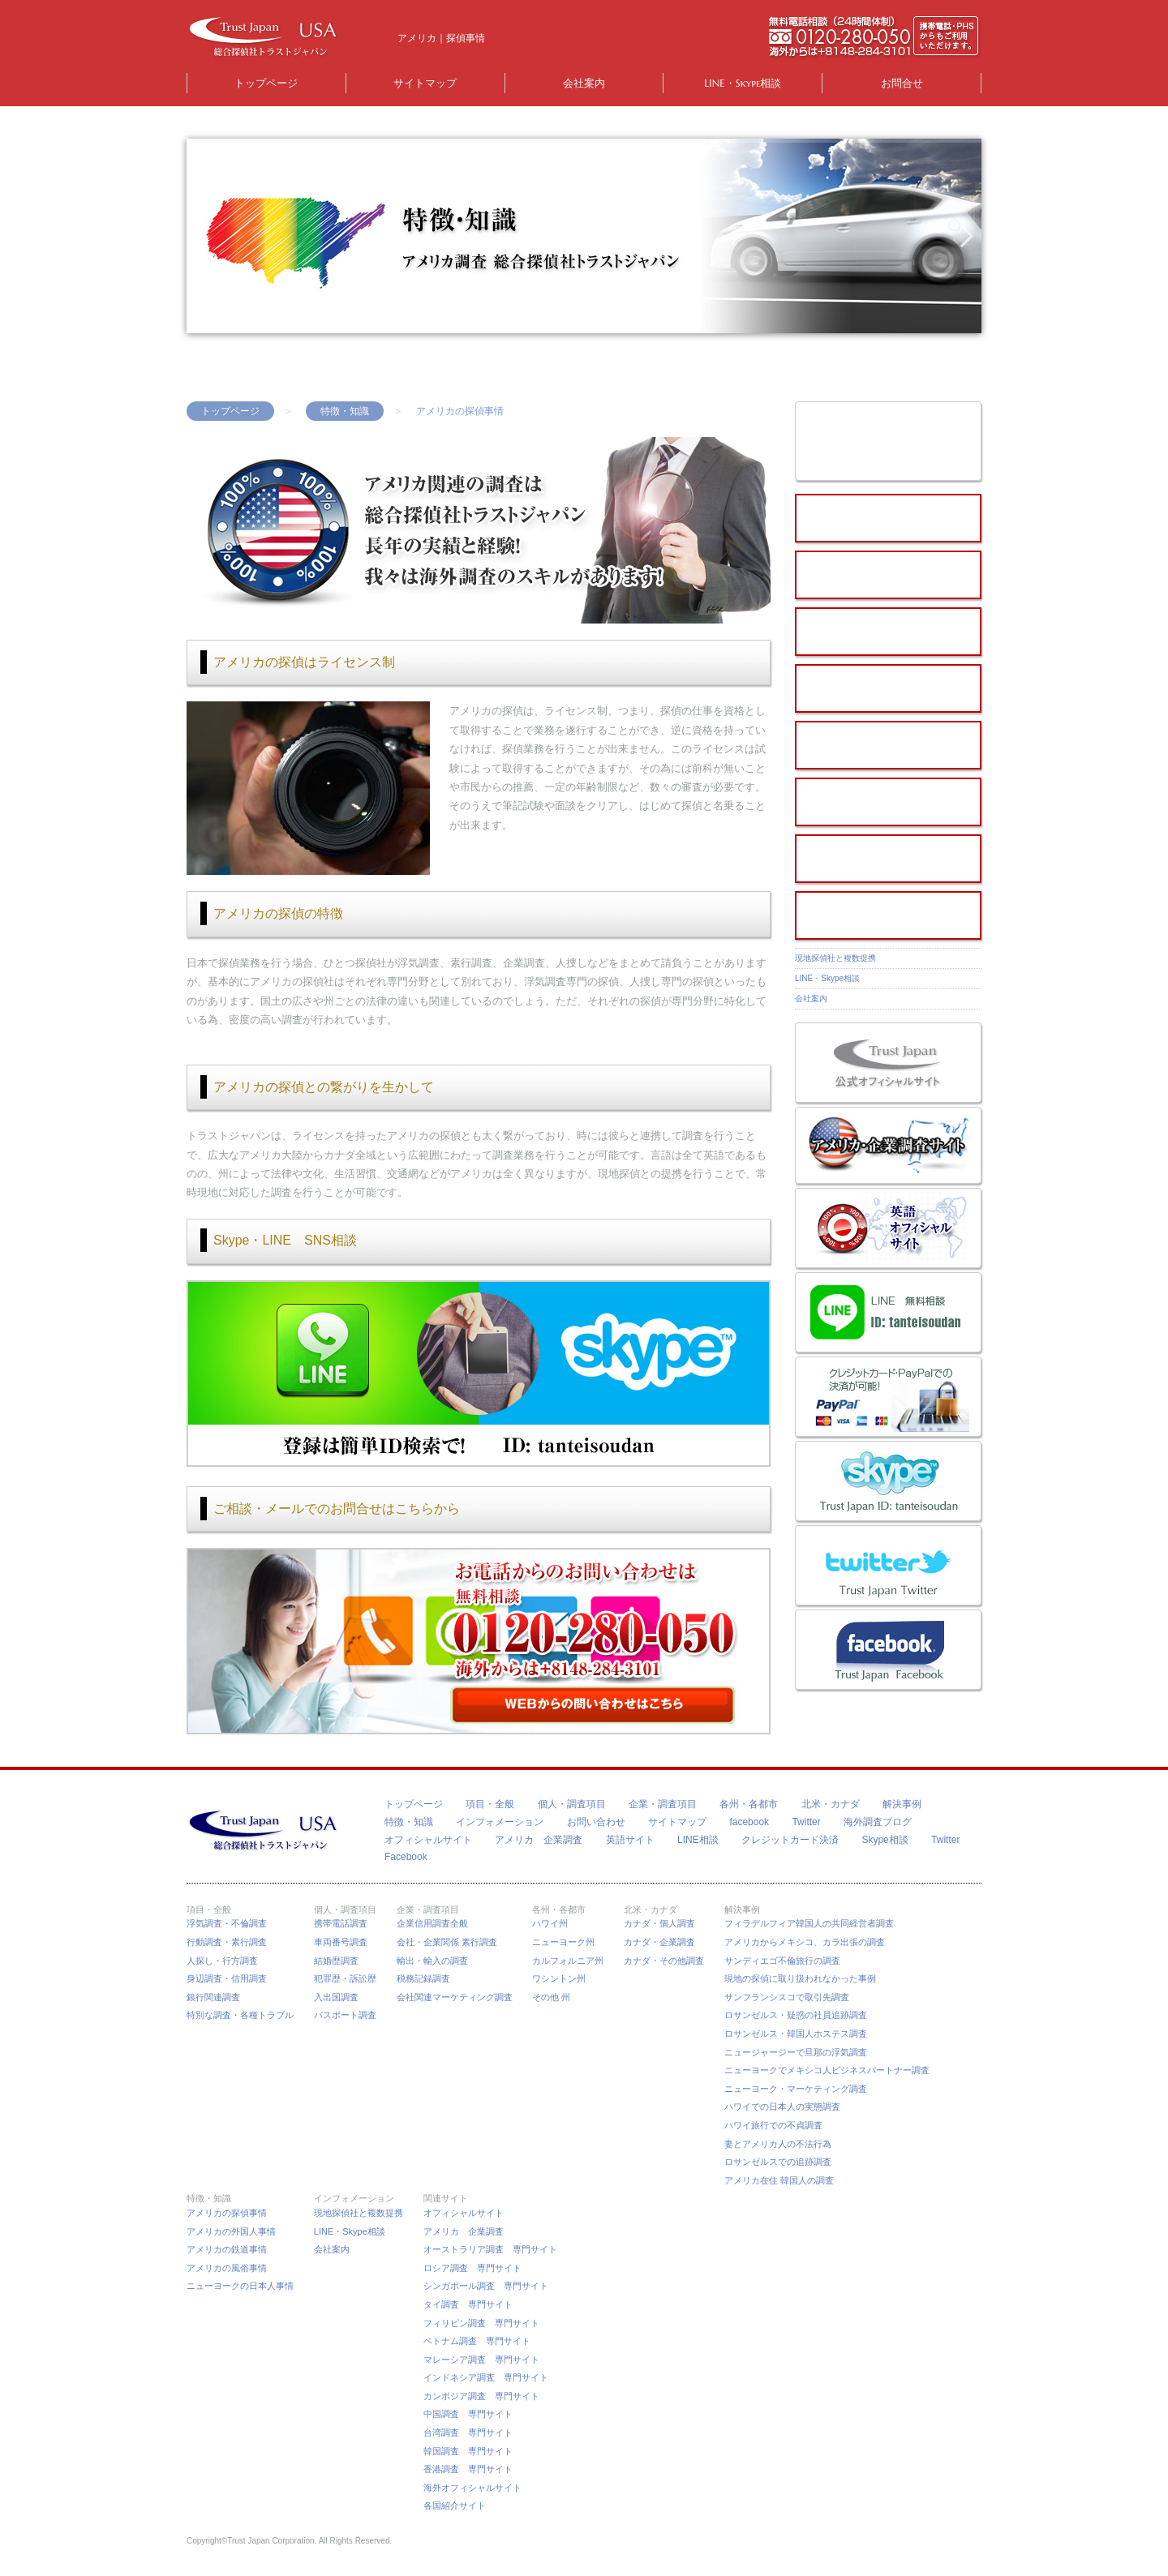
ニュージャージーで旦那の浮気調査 (795, 2052)
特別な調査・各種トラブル (240, 2015)
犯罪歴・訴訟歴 (345, 1978)
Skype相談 (884, 1839)
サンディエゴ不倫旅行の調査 (782, 1960)
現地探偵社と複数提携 (835, 958)
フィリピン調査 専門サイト (481, 2323)
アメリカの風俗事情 (227, 2268)
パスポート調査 (345, 2015)
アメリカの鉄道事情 (227, 2249)
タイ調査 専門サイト (468, 2304)
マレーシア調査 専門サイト (481, 2359)
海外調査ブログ (878, 1822)
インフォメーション (499, 1822)
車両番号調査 (340, 1942)
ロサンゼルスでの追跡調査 (777, 2162)
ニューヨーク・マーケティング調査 (795, 2089)
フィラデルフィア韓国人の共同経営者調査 (809, 1923)
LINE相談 (698, 1839)
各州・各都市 (748, 1804)
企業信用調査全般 (432, 1923)
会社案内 (584, 83)
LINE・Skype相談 (742, 83)
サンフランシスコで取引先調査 (786, 1997)
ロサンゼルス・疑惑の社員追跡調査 (795, 2015)
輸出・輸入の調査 (432, 1960)
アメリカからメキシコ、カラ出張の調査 (804, 1942)
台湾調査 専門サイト (468, 2432)
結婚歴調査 (336, 1960)
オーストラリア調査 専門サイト (490, 2249)
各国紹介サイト (454, 2505)
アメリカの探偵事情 (227, 2213)
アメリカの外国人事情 (231, 2231)
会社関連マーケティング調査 (455, 1997)
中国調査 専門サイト (468, 2414)
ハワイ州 (550, 1923)
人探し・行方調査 (222, 1960)
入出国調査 (336, 1997)
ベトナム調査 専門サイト (476, 2341)
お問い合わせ (596, 1822)
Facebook (405, 1856)
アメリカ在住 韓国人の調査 (779, 2180)
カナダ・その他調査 (664, 1960)
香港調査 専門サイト (468, 2469)
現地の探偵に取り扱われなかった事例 (800, 1978)
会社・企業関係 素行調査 (447, 1942)
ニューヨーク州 (563, 1942)
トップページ (266, 83)
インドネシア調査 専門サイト (485, 2377)
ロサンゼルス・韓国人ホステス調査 (795, 2033)
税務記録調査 (423, 1978)
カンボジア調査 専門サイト (481, 2396)
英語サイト (630, 1839)
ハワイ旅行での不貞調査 (773, 2125)
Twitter (806, 1822)
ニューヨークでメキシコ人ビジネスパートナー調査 (827, 2070)
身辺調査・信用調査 (227, 1978)
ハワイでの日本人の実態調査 (782, 2106)
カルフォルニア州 (567, 1960)
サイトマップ (425, 83)
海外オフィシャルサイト (472, 2487)
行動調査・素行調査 (227, 1942)
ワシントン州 (559, 1978)
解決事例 (901, 1804)
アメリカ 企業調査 (538, 1839)
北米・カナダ (830, 1804)
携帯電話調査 (340, 1923)
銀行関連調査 (213, 1997)
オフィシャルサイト (428, 1839)
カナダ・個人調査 (659, 1923)
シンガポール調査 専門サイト (485, 2286)
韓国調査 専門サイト (468, 2451)
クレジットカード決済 (790, 1839)
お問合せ (902, 83)
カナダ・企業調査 (659, 1942)
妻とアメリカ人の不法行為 (777, 2144)
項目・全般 (490, 1804)
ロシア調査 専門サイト (472, 2268)
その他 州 (551, 1997)
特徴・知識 (344, 411)
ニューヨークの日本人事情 (240, 2286)
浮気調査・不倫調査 (227, 1923)
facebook (749, 1822)
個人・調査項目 (572, 1804)
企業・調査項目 (663, 1804)
